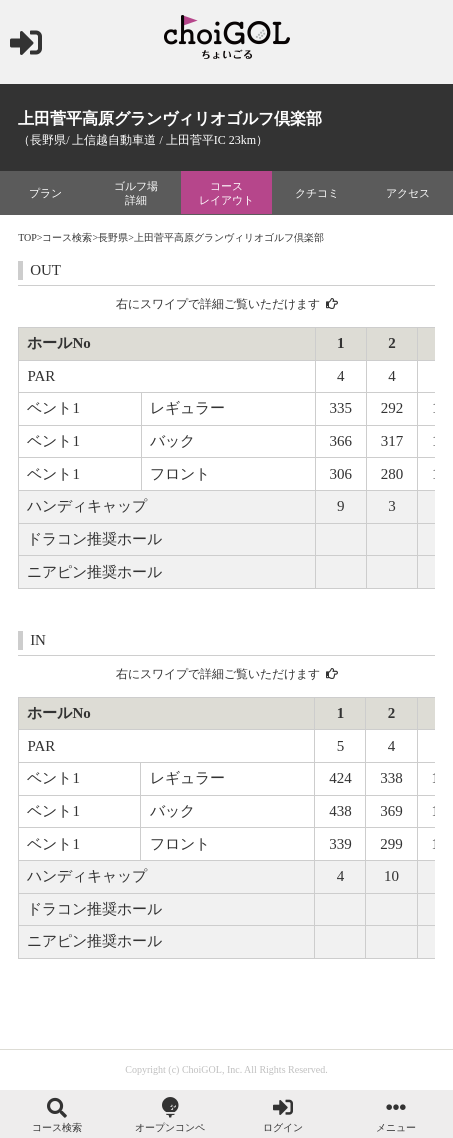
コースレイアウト (226, 193)
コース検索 (67, 237)
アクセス (408, 193)
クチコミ (317, 193)
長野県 (113, 237)
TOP (27, 237)
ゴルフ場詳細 (136, 193)
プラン (45, 193)
